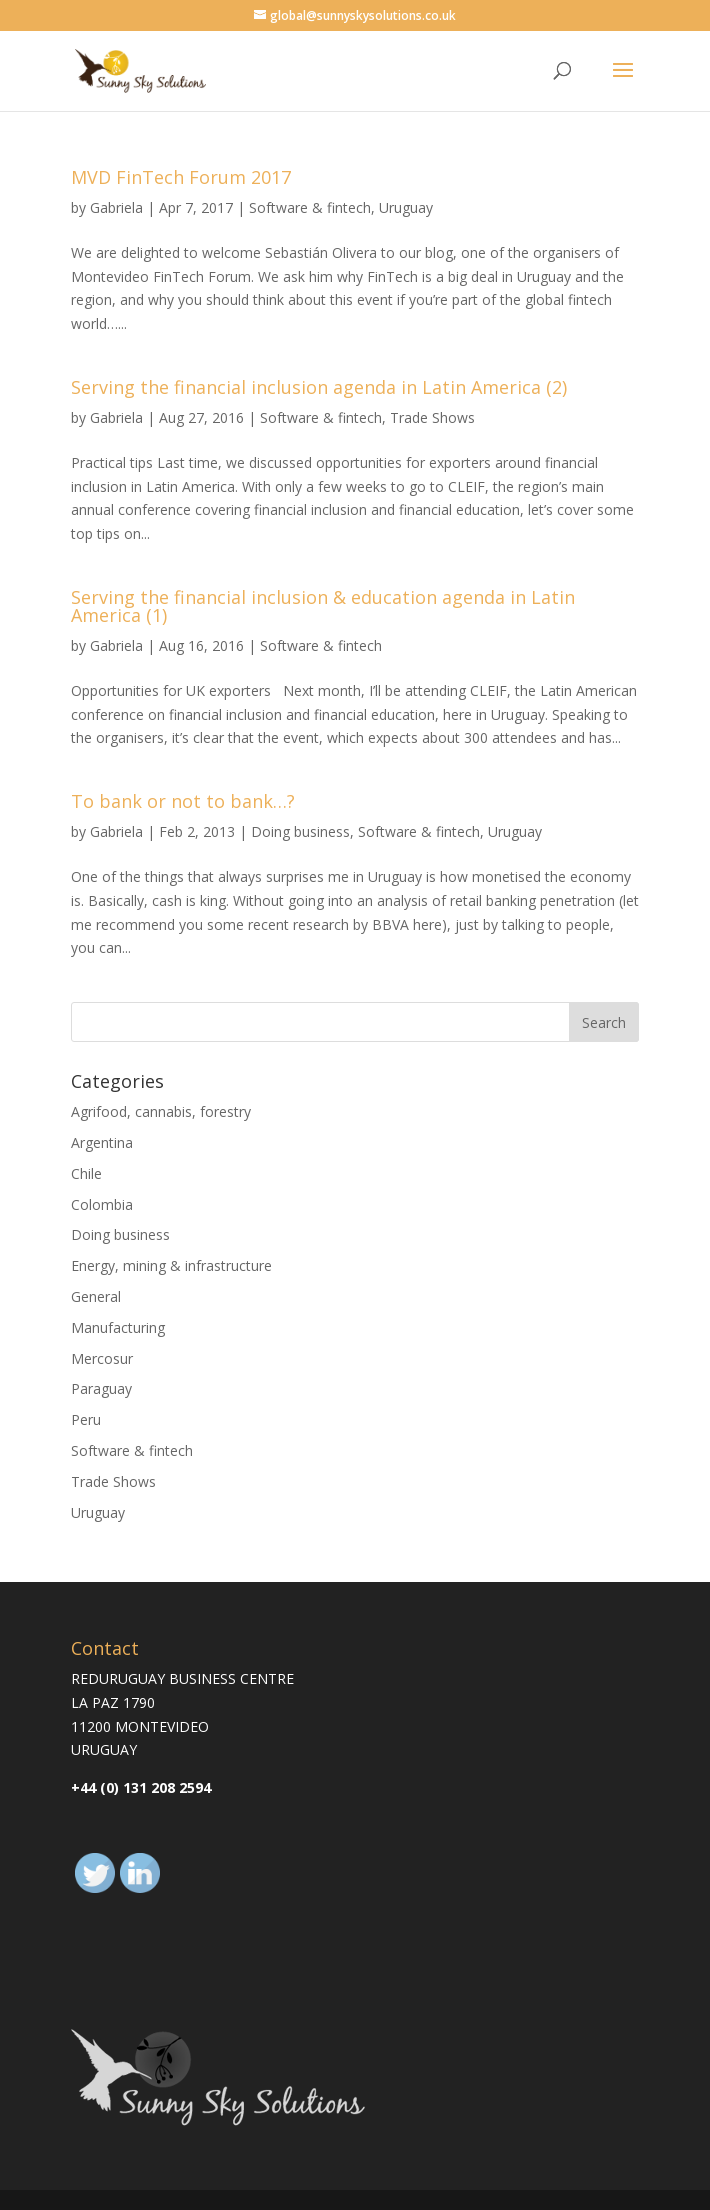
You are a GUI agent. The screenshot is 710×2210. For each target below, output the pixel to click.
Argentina (102, 1142)
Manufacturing (118, 1327)
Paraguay (101, 1388)
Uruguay (406, 207)
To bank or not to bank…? (183, 801)
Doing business (300, 831)
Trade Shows (432, 417)
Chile (86, 1173)
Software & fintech (310, 207)
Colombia (102, 1204)
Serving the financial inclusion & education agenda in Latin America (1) (323, 606)
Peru (86, 1419)
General (96, 1296)
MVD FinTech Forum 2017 (181, 177)
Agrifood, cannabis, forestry (161, 1111)
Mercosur (102, 1358)
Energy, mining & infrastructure (171, 1265)
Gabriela (116, 207)
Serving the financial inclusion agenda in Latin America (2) (319, 387)
